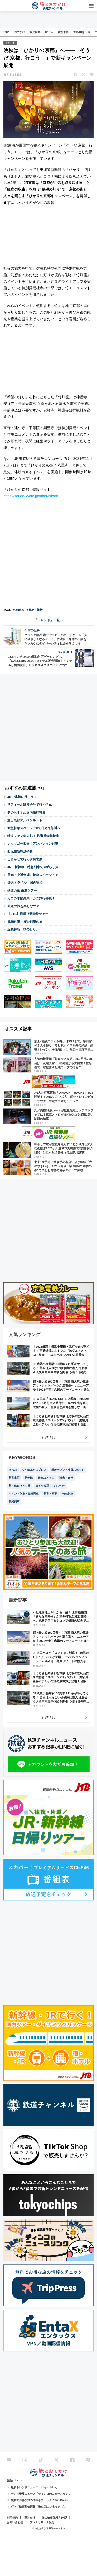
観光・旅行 (66, 1477)
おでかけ (19, 32)
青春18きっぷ (81, 32)
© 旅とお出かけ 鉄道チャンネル (48, 2528)
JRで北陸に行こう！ (22, 797)
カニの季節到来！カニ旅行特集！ (31, 898)
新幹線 (29, 1477)
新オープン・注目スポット (67, 1469)
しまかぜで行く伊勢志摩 (24, 859)
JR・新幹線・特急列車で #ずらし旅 (33, 867)
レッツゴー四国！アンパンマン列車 (32, 843)
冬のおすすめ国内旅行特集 (26, 812)
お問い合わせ (15, 2522)
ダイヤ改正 (42, 1485)
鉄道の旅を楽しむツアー (24, 906)
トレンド (10, 42)
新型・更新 (50, 1493)
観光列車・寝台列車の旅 (24, 921)
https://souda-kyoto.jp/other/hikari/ (30, 496)
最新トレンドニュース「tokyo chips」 (35, 2487)
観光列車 (14, 1501)
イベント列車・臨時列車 (24, 1493)
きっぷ (13, 1469)
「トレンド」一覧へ (48, 620)
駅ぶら (49, 32)
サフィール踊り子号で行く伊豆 (29, 804)
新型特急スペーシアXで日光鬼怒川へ (33, 828)
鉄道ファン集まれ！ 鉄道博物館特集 (33, 836)
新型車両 (63, 32)
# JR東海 (18, 609)
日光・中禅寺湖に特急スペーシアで (32, 875)
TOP (6, 32)
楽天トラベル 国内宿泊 (24, 882)
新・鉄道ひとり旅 (19, 1485)
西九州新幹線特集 (20, 851)
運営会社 (29, 2517)
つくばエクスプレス (34, 1469)
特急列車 (67, 1493)
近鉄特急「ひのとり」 (23, 929)
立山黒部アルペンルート (24, 820)
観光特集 (35, 32)
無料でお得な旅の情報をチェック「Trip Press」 (40, 2500)
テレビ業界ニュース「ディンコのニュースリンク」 (42, 2493)
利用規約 (12, 2517)
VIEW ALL (48, 1437)
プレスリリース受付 (42, 2522)
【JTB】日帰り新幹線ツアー (27, 914)
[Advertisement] (48, 553)
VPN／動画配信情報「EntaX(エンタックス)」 (39, 2506)
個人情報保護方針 (53, 2517)
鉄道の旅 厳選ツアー (22, 890)
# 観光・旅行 (34, 609)
